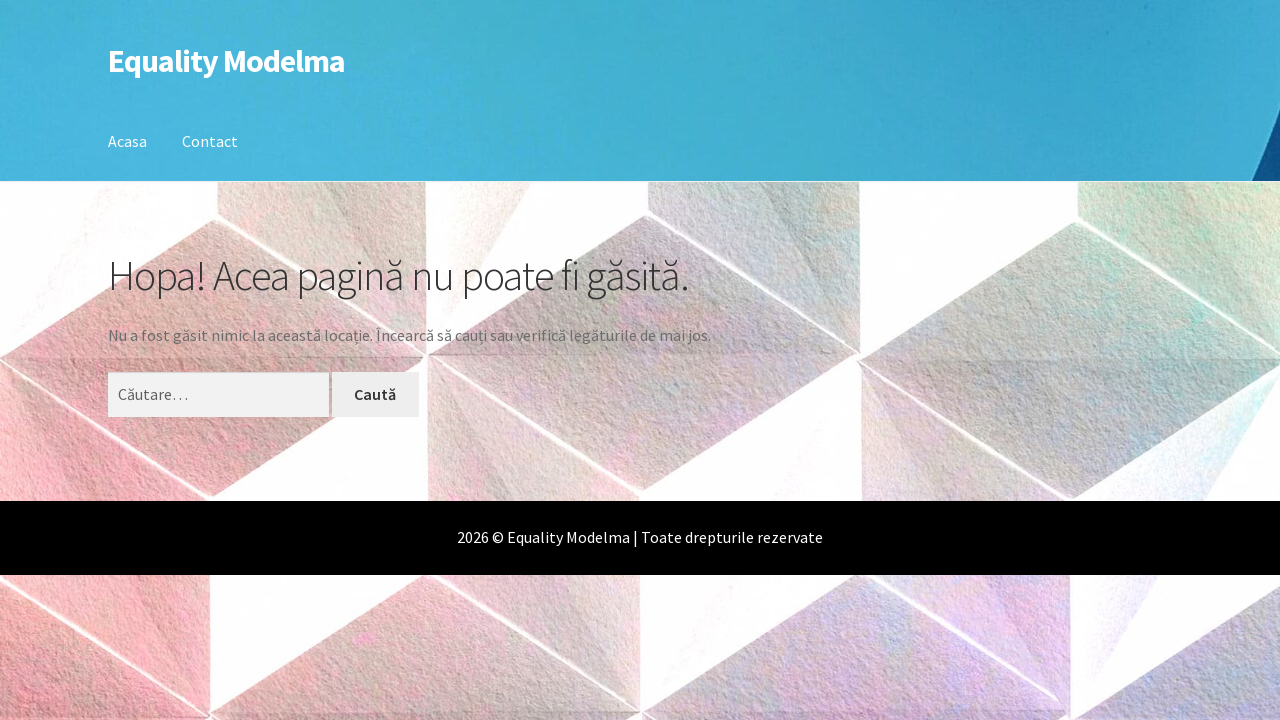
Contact (210, 141)
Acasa (127, 141)
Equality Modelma (226, 61)
